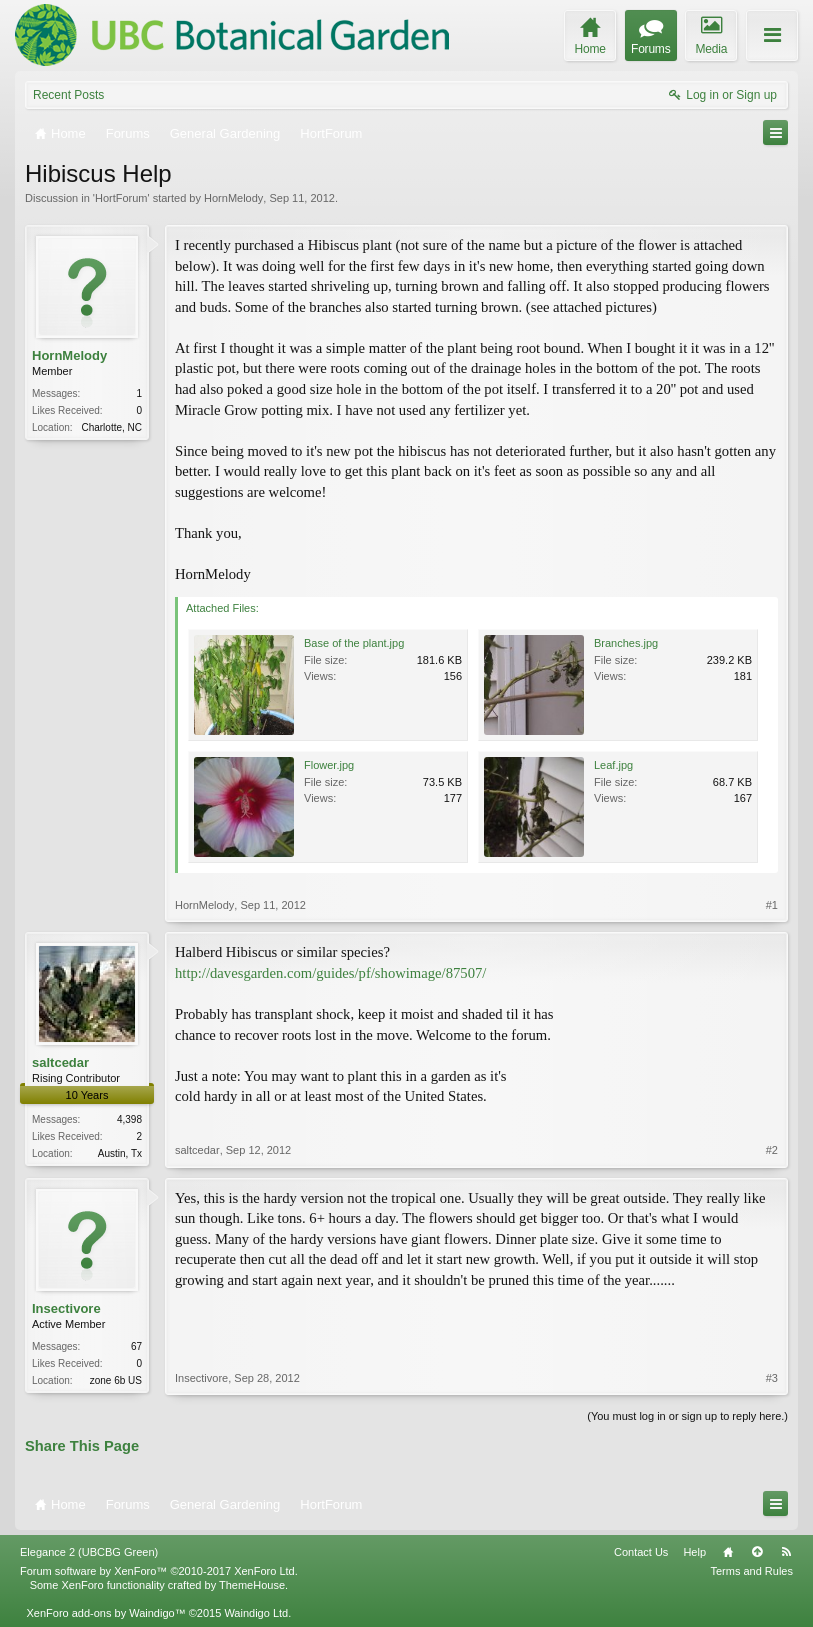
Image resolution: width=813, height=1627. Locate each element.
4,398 (129, 1119)
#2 (772, 1150)
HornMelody (233, 198)
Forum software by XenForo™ (159, 1571)
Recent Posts (68, 95)
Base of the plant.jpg (354, 643)
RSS (786, 1552)
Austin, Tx (120, 1153)
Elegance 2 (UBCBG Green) (89, 1552)
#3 (772, 1378)
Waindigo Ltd (256, 1613)
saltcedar (60, 1062)
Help (694, 1552)
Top (757, 1552)
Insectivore (66, 1308)
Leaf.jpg (613, 765)
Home (728, 1552)
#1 (772, 905)
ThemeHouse (252, 1585)
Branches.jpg (626, 643)
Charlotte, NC (111, 427)
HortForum (121, 198)
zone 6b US (116, 1380)
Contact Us (641, 1552)
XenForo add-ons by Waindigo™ (105, 1613)
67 (136, 1346)
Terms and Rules (751, 1571)
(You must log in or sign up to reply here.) (687, 1416)
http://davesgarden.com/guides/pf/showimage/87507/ (330, 973)
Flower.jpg (329, 765)
